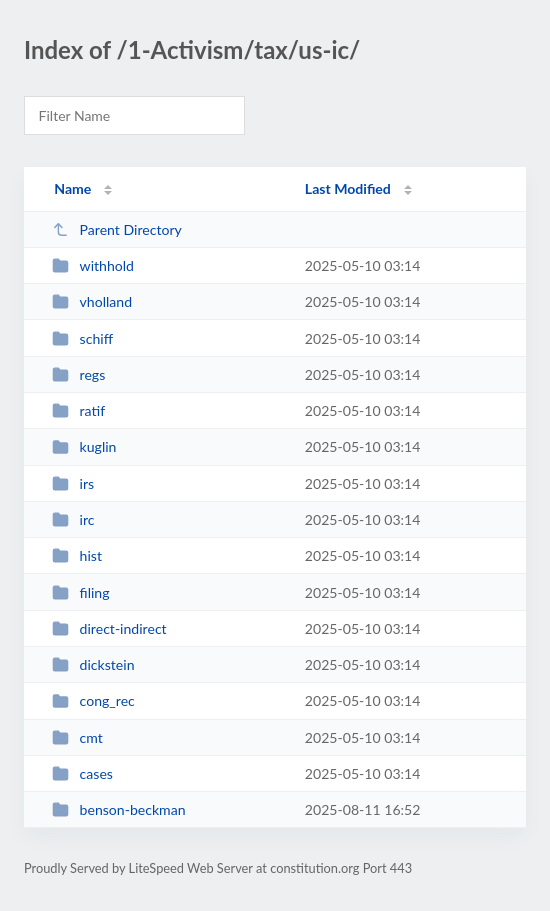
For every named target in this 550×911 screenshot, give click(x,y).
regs (78, 374)
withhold (93, 265)
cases (82, 773)
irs (73, 483)
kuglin (84, 446)
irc (73, 519)
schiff (82, 338)
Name (72, 188)
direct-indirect (109, 628)
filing (80, 592)
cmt (77, 737)
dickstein (93, 664)
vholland (92, 301)
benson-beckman (118, 809)
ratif (78, 410)
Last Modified (348, 188)
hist (77, 555)
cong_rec (93, 700)
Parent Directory (117, 229)
